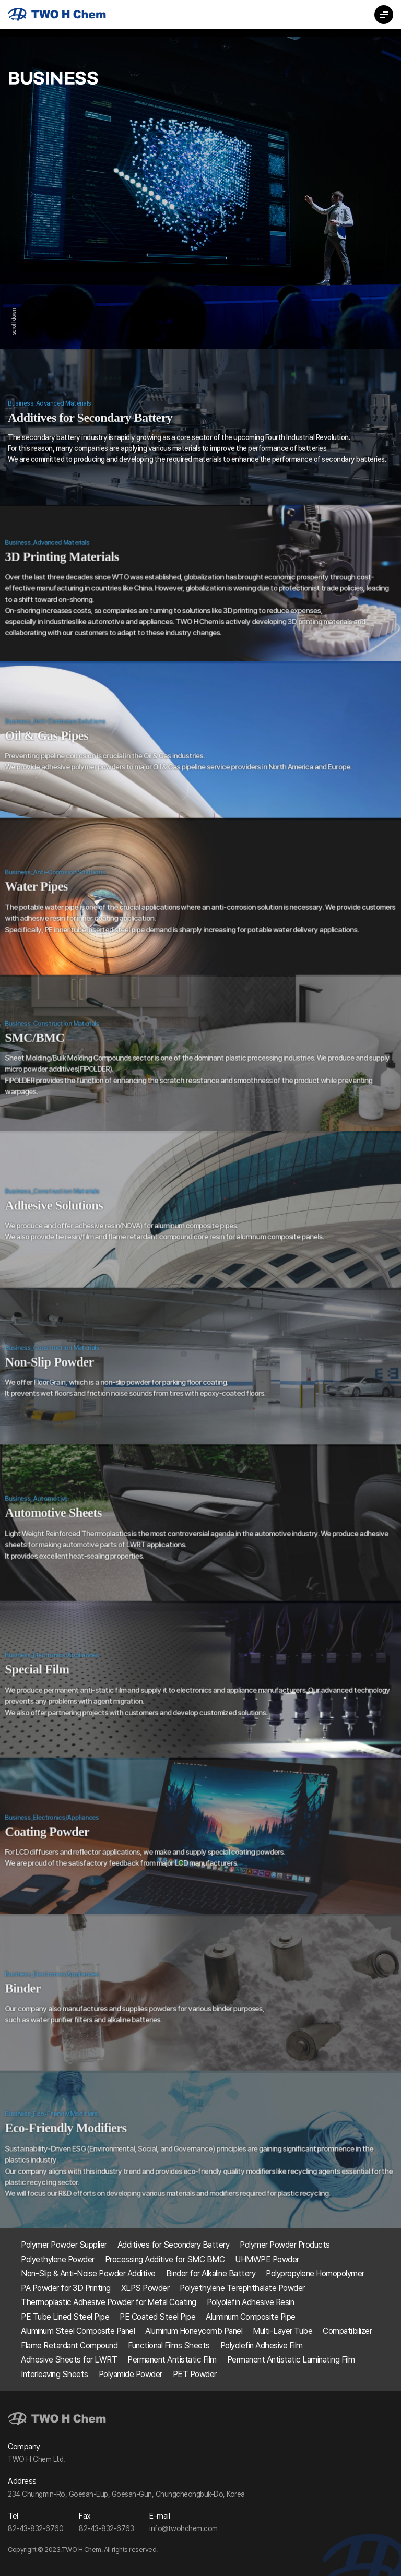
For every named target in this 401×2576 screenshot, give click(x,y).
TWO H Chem (57, 14)
